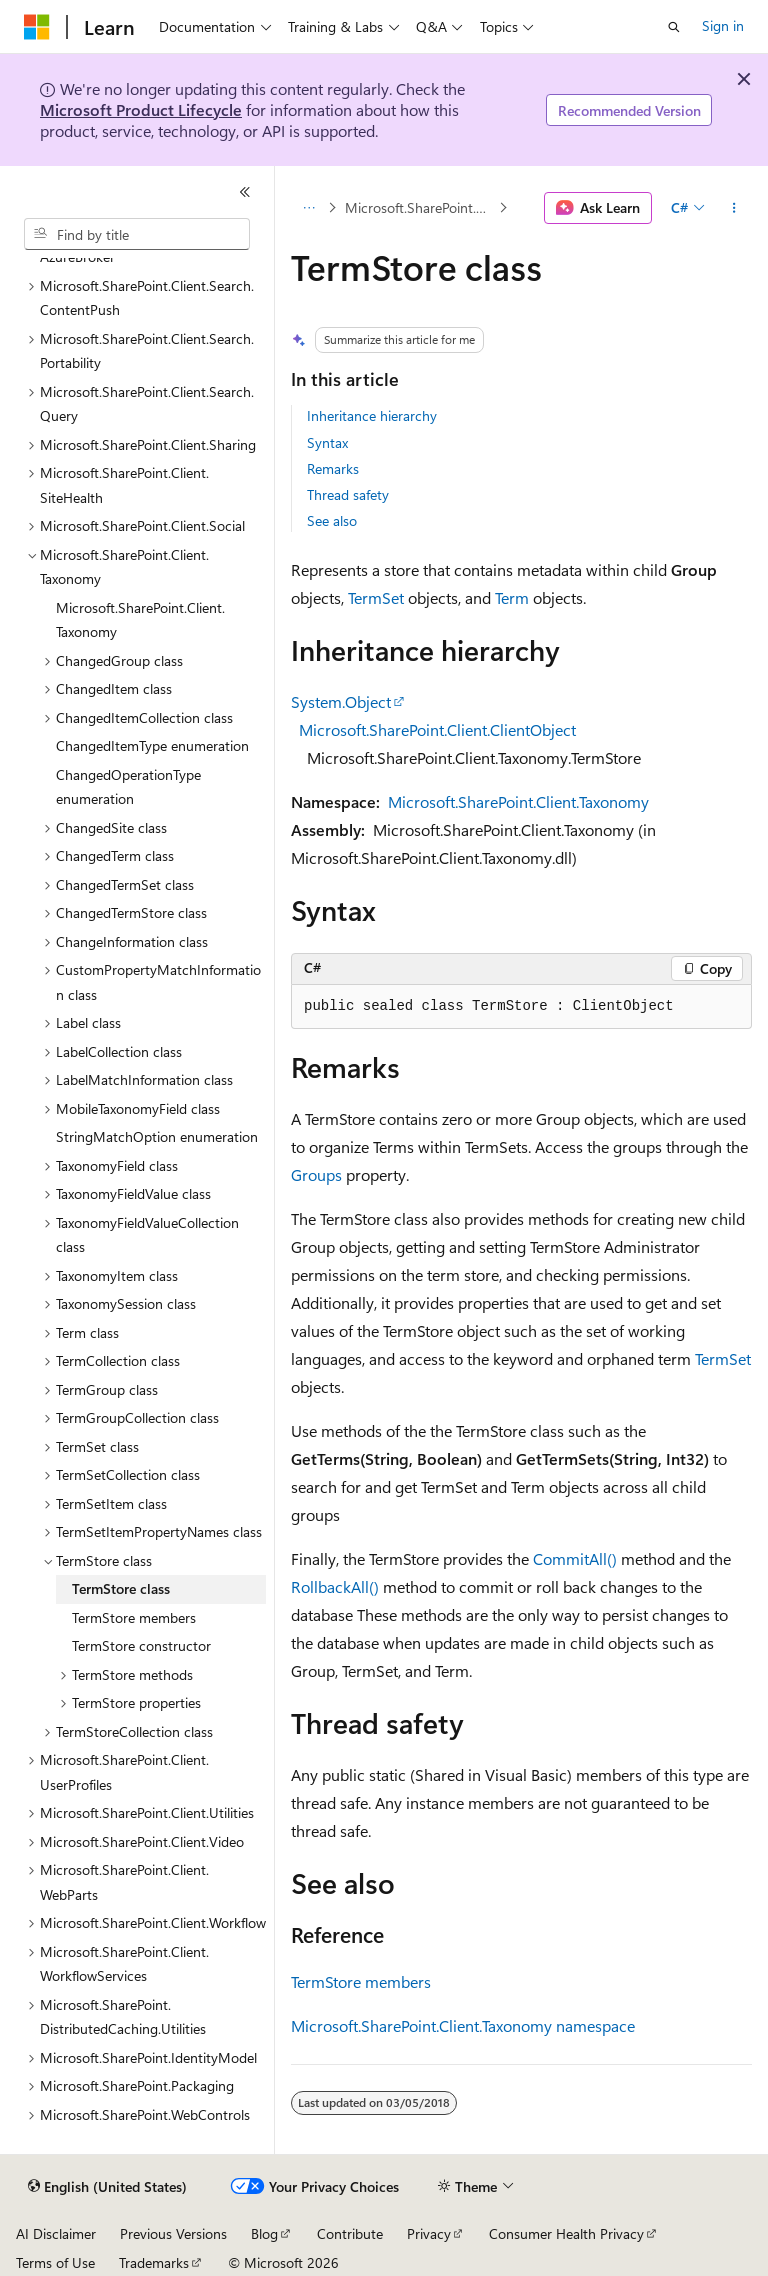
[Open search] (674, 27)
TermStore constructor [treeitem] (141, 1645)
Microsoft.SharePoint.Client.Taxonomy (420, 207)
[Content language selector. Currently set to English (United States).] (107, 2187)
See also (332, 520)
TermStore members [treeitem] (134, 1617)
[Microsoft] (37, 27)
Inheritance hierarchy (372, 415)
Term (512, 597)
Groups (316, 1174)
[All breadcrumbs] (308, 208)
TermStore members (361, 1981)
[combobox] (137, 234)
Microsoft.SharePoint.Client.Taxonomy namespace (463, 2025)
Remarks (333, 468)
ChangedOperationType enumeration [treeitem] (128, 787)
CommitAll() (575, 1558)
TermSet (376, 597)
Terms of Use (55, 2262)
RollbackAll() (335, 1586)
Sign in (723, 25)
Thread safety (348, 494)
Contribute (350, 2233)
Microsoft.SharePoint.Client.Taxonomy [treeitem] (140, 620)
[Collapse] (245, 192)
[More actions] (734, 208)
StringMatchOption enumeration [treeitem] (157, 1136)
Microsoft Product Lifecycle (141, 109)
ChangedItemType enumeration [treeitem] (152, 745)
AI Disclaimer (56, 2233)
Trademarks (154, 2262)
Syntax (327, 442)
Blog (264, 2233)
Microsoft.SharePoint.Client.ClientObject (437, 729)
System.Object (341, 701)
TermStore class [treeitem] (121, 1588)
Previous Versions (173, 2233)
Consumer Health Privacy (566, 2233)
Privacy (429, 2233)
